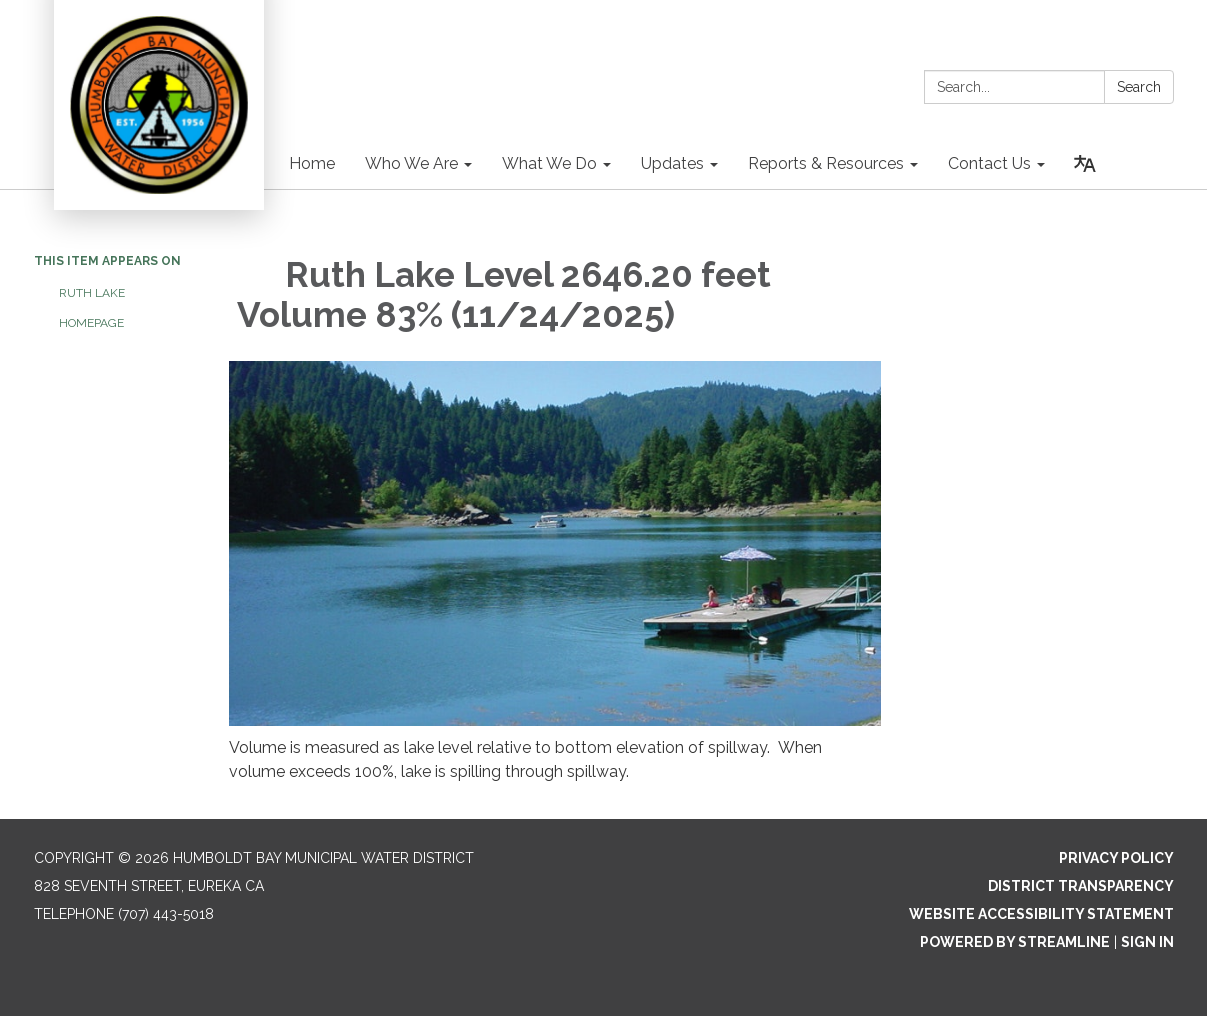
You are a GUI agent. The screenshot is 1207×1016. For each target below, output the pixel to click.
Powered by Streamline (1015, 942)
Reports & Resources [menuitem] (826, 163)
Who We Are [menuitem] (411, 163)
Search (1139, 87)
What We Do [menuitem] (549, 163)
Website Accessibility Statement (1041, 914)
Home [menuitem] (312, 163)
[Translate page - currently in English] (1085, 164)
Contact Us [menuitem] (989, 163)
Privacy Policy (1116, 858)
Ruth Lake (93, 293)
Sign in (1147, 942)
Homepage (91, 323)
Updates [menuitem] (672, 163)
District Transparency (1081, 886)
